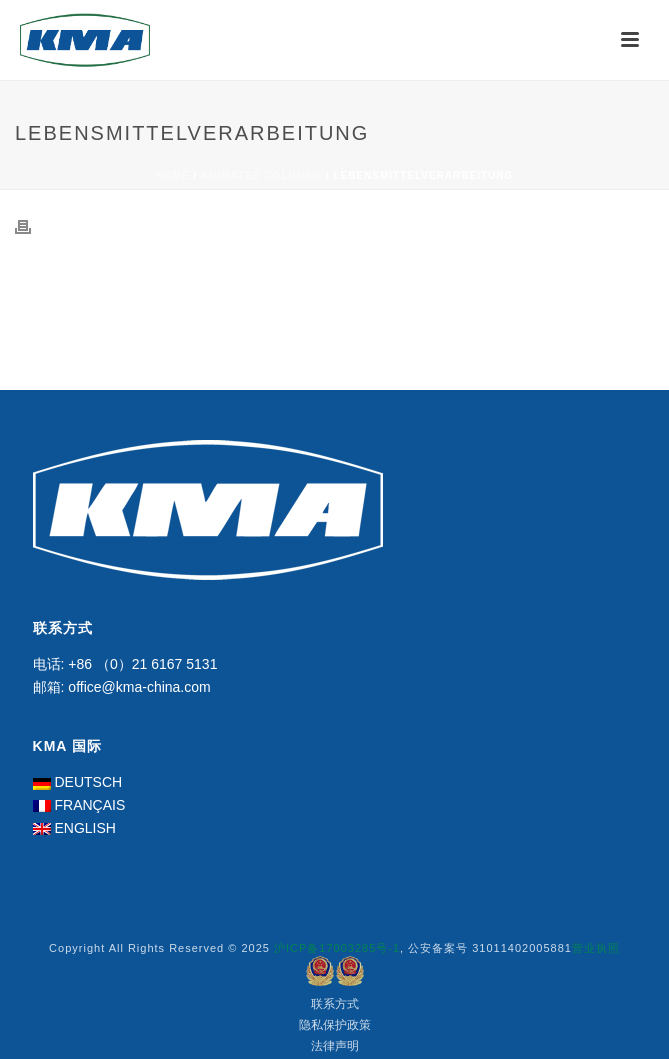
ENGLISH (84, 828)
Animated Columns (261, 175)
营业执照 (596, 948)
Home (173, 175)
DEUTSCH (88, 782)
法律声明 (335, 1046)
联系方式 (335, 1004)
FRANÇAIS (89, 805)
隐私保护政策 (335, 1025)
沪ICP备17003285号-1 (337, 948)
